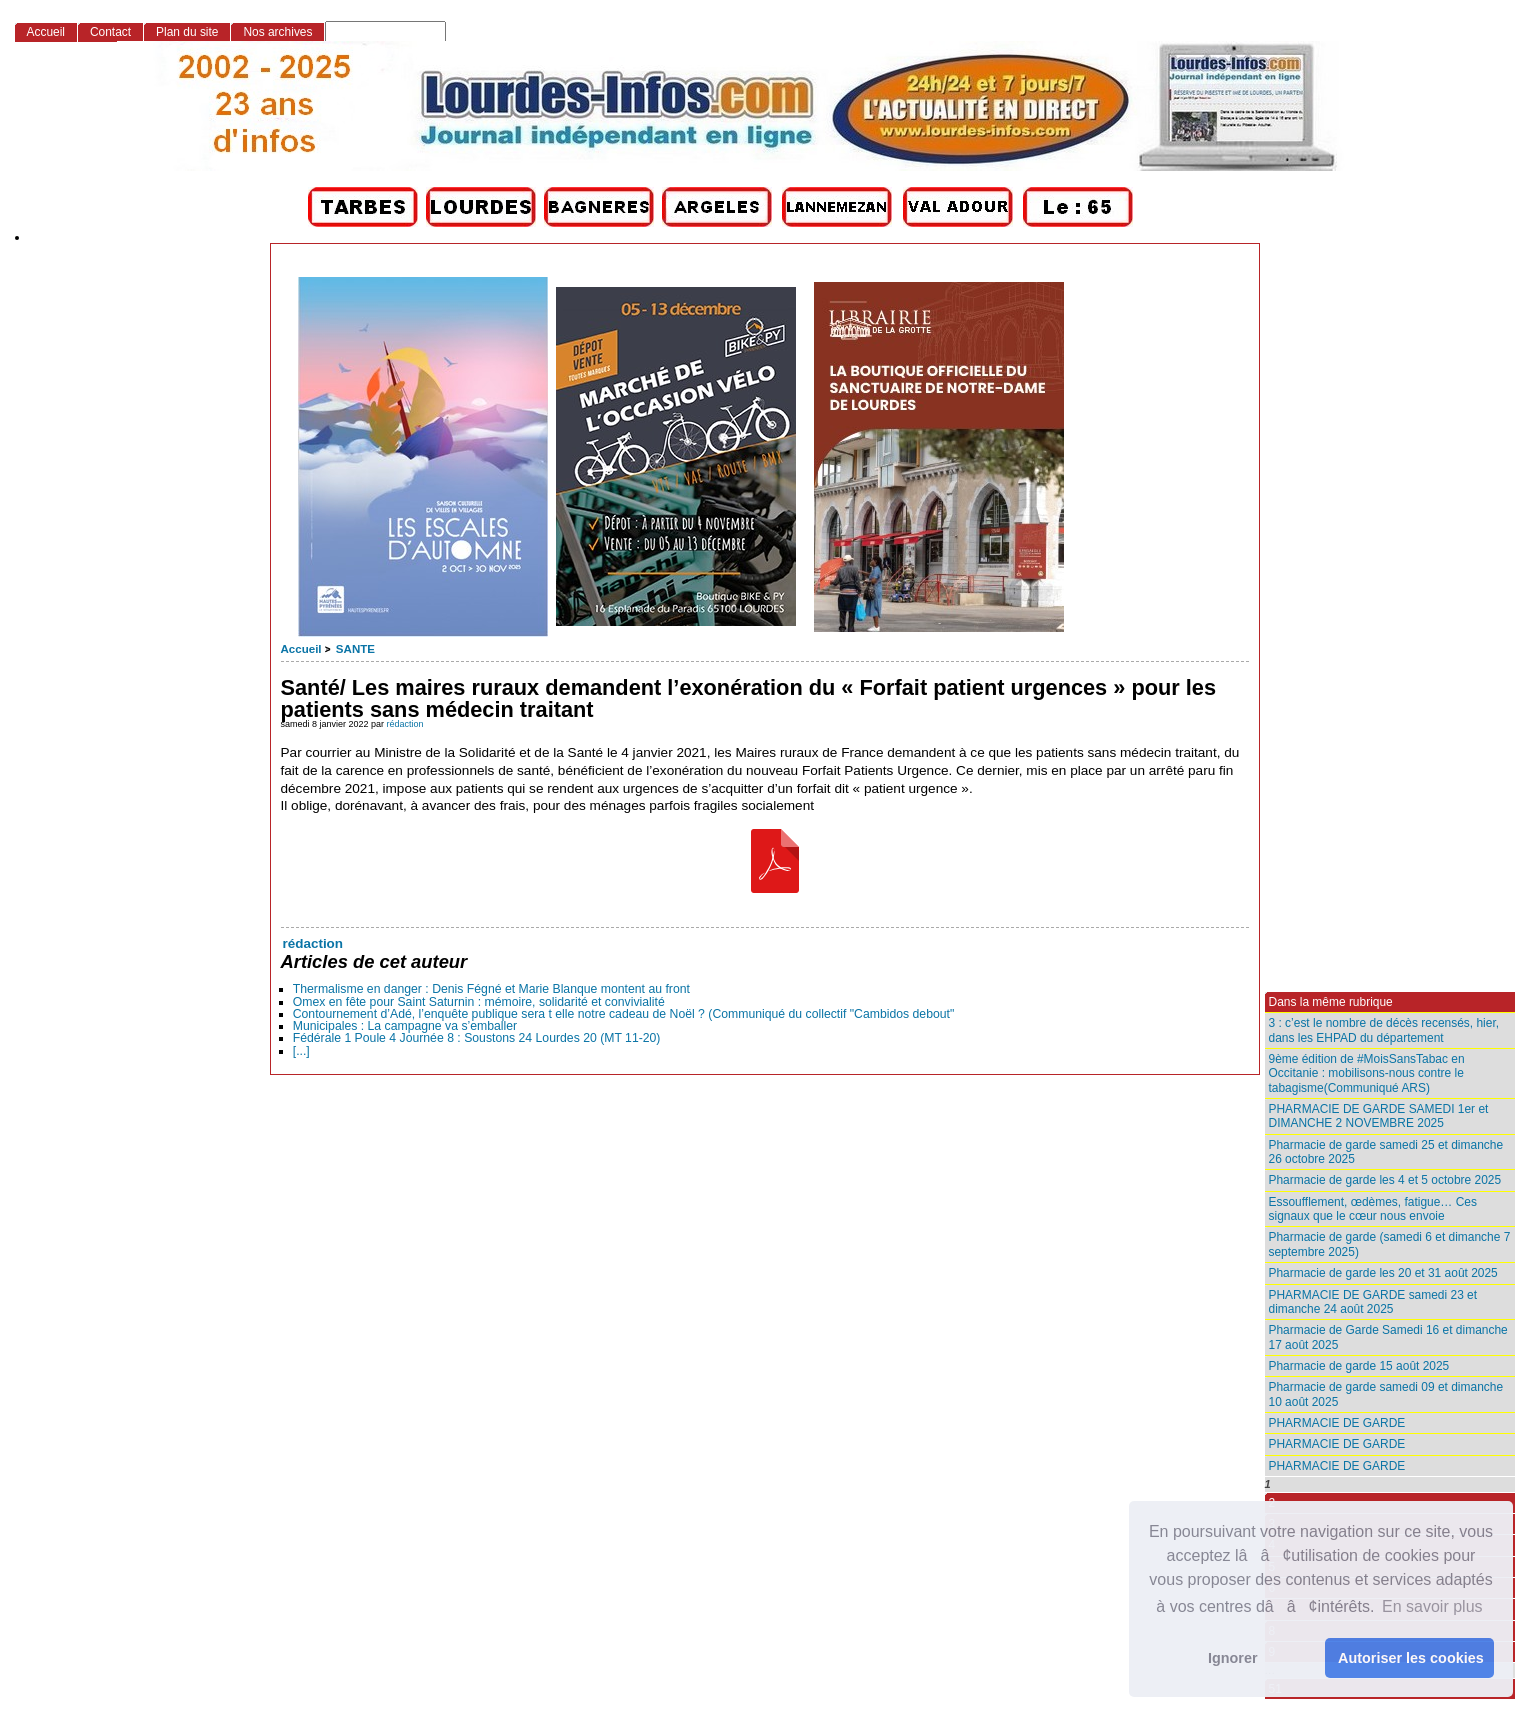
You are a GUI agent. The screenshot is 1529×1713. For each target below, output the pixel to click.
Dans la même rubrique (1331, 1002)
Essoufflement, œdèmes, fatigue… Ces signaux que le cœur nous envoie (1373, 1209)
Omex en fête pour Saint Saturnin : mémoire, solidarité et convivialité (479, 1002)
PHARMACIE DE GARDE (1337, 1423)
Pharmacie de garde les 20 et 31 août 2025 (1383, 1273)
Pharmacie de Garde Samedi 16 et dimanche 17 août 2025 (1388, 1337)
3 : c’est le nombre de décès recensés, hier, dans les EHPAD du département (1384, 1030)
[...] (301, 1051)
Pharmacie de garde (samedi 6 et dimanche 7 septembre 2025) (1390, 1244)
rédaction (405, 724)
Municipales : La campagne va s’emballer (405, 1026)
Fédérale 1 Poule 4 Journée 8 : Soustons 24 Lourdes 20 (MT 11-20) (477, 1038)
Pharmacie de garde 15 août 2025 (1359, 1366)
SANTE (355, 649)
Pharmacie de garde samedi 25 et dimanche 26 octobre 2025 (1386, 1152)
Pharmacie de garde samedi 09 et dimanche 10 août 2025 (1386, 1394)
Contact (110, 32)
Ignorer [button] (1233, 1658)
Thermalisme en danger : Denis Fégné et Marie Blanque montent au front (491, 989)
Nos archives (277, 32)
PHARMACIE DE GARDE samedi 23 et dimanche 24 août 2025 (1373, 1302)
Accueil (301, 649)
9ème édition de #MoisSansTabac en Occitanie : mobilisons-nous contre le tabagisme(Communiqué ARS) (1367, 1073)
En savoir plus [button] (1432, 1606)
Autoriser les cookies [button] (1411, 1658)
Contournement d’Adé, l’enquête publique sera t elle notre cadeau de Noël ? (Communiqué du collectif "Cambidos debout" (624, 1014)
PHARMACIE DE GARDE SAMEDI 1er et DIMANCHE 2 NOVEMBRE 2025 (1379, 1116)
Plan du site (187, 32)
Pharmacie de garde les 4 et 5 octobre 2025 (1385, 1180)
